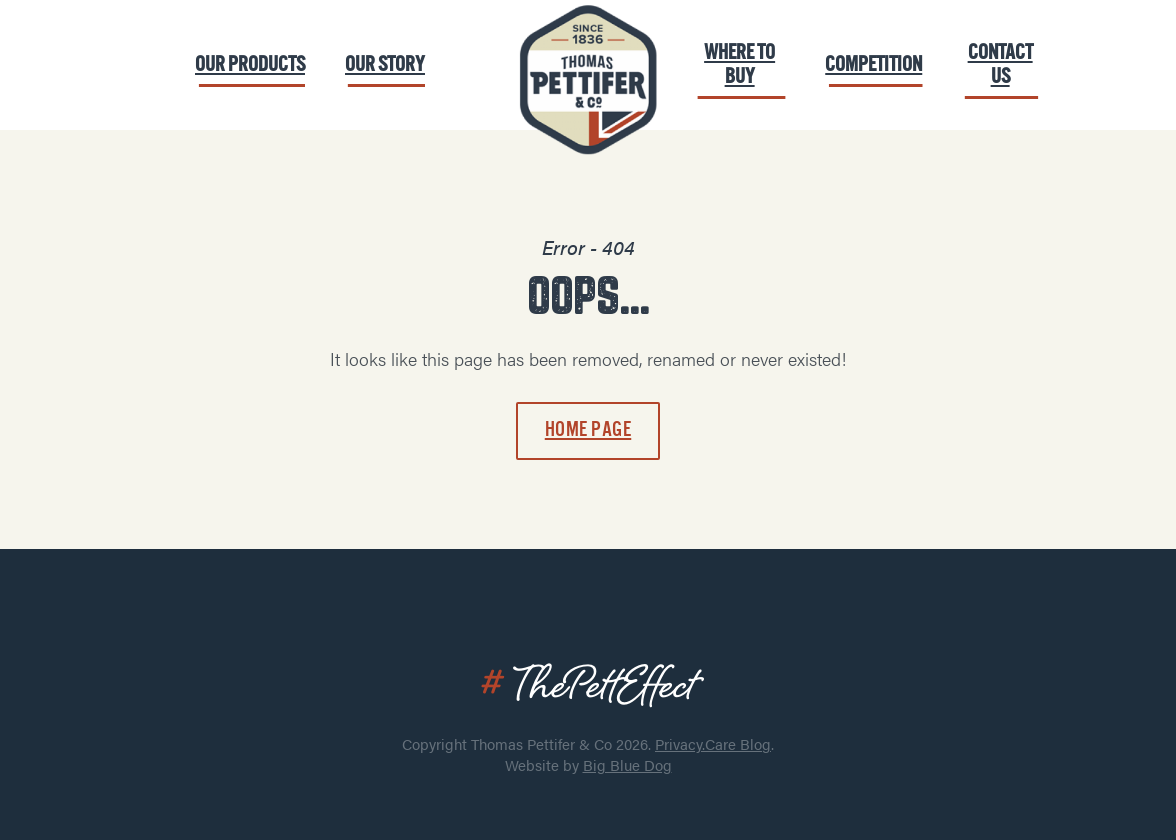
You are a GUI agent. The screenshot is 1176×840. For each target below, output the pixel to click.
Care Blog (738, 743)
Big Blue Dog (627, 764)
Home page (588, 429)
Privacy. (680, 743)
